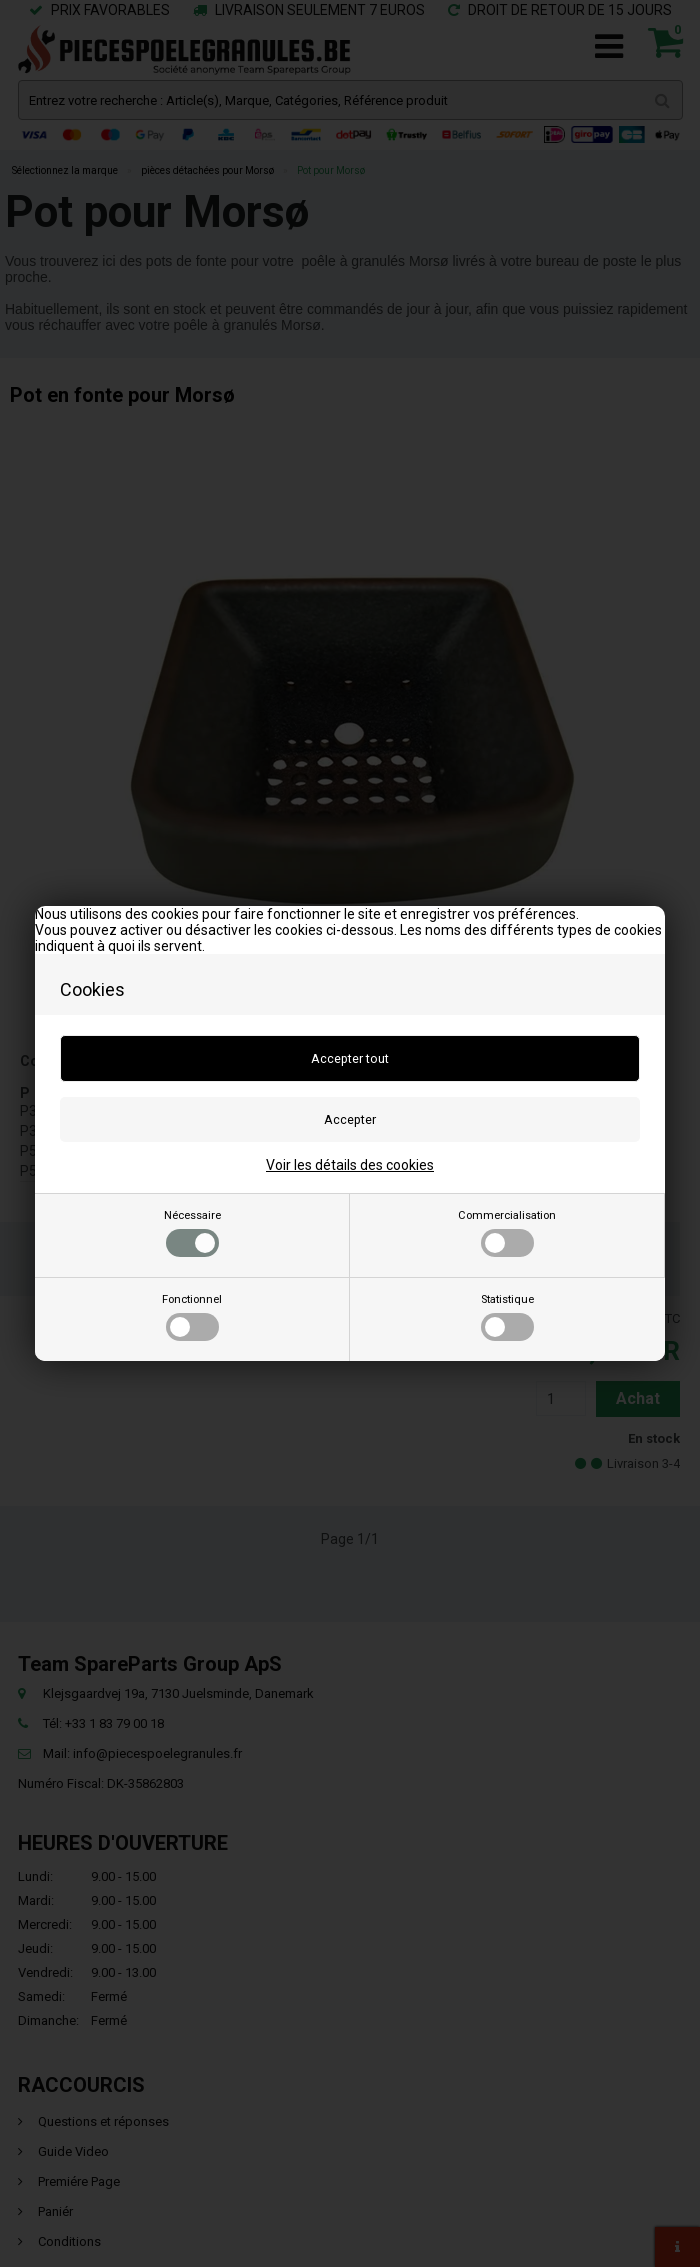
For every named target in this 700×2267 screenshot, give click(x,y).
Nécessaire (192, 1233)
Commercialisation (507, 1233)
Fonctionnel (192, 1317)
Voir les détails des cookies (350, 1165)
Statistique (507, 1317)
